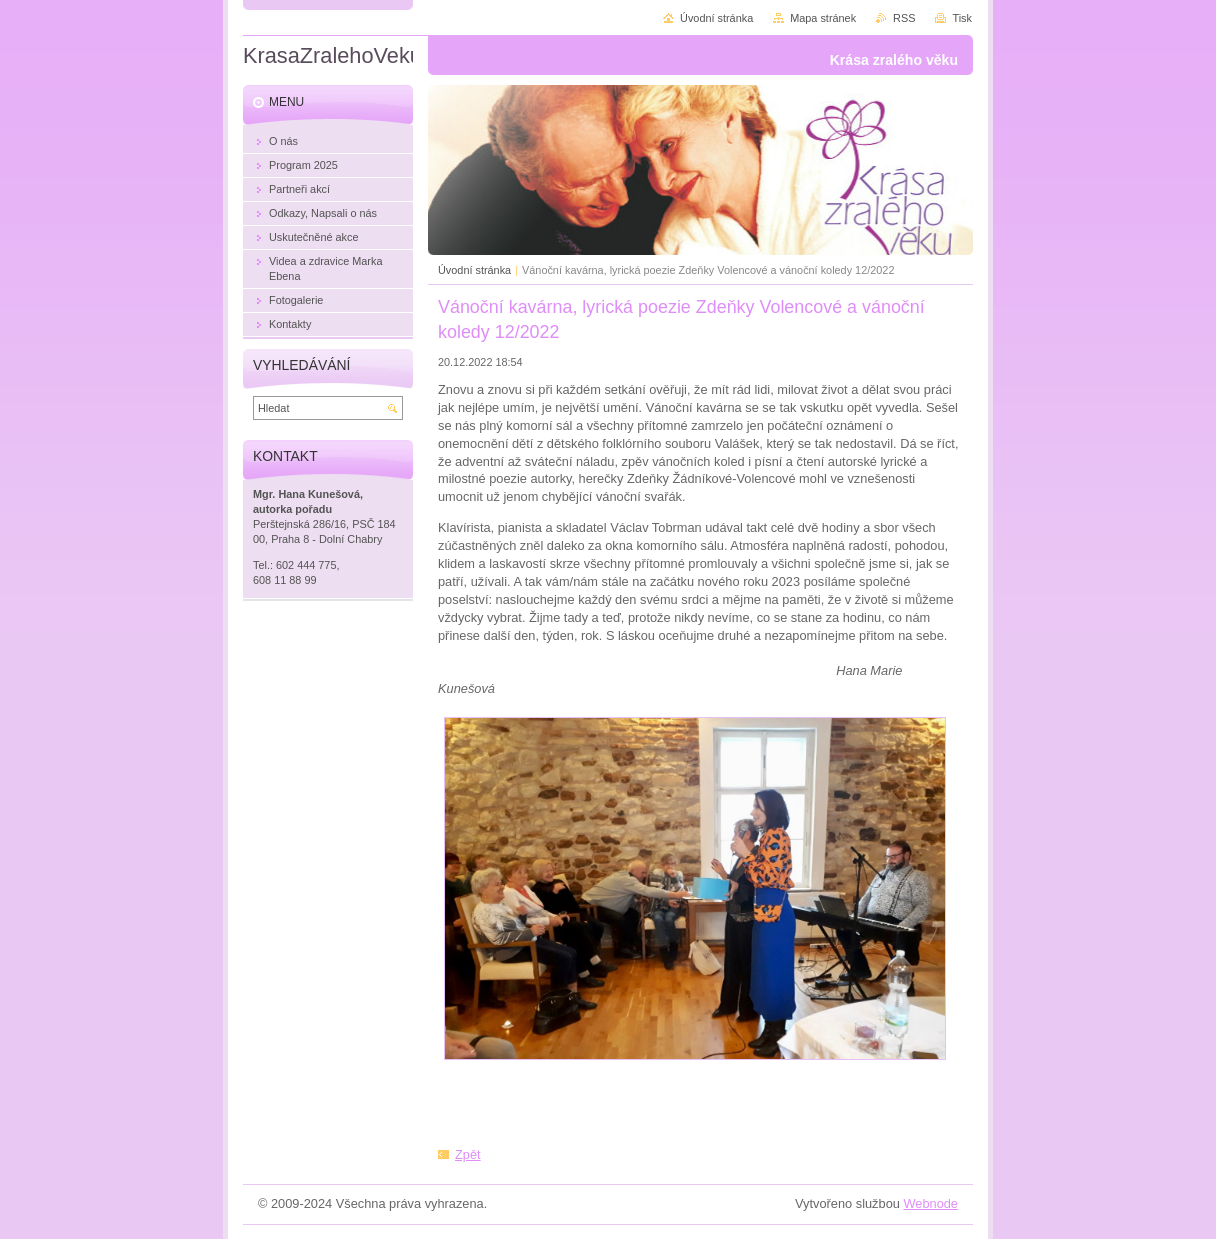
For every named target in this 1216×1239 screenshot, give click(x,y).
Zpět (468, 1154)
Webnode (930, 1203)
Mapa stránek (823, 18)
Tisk (962, 18)
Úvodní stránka (474, 270)
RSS (904, 18)
